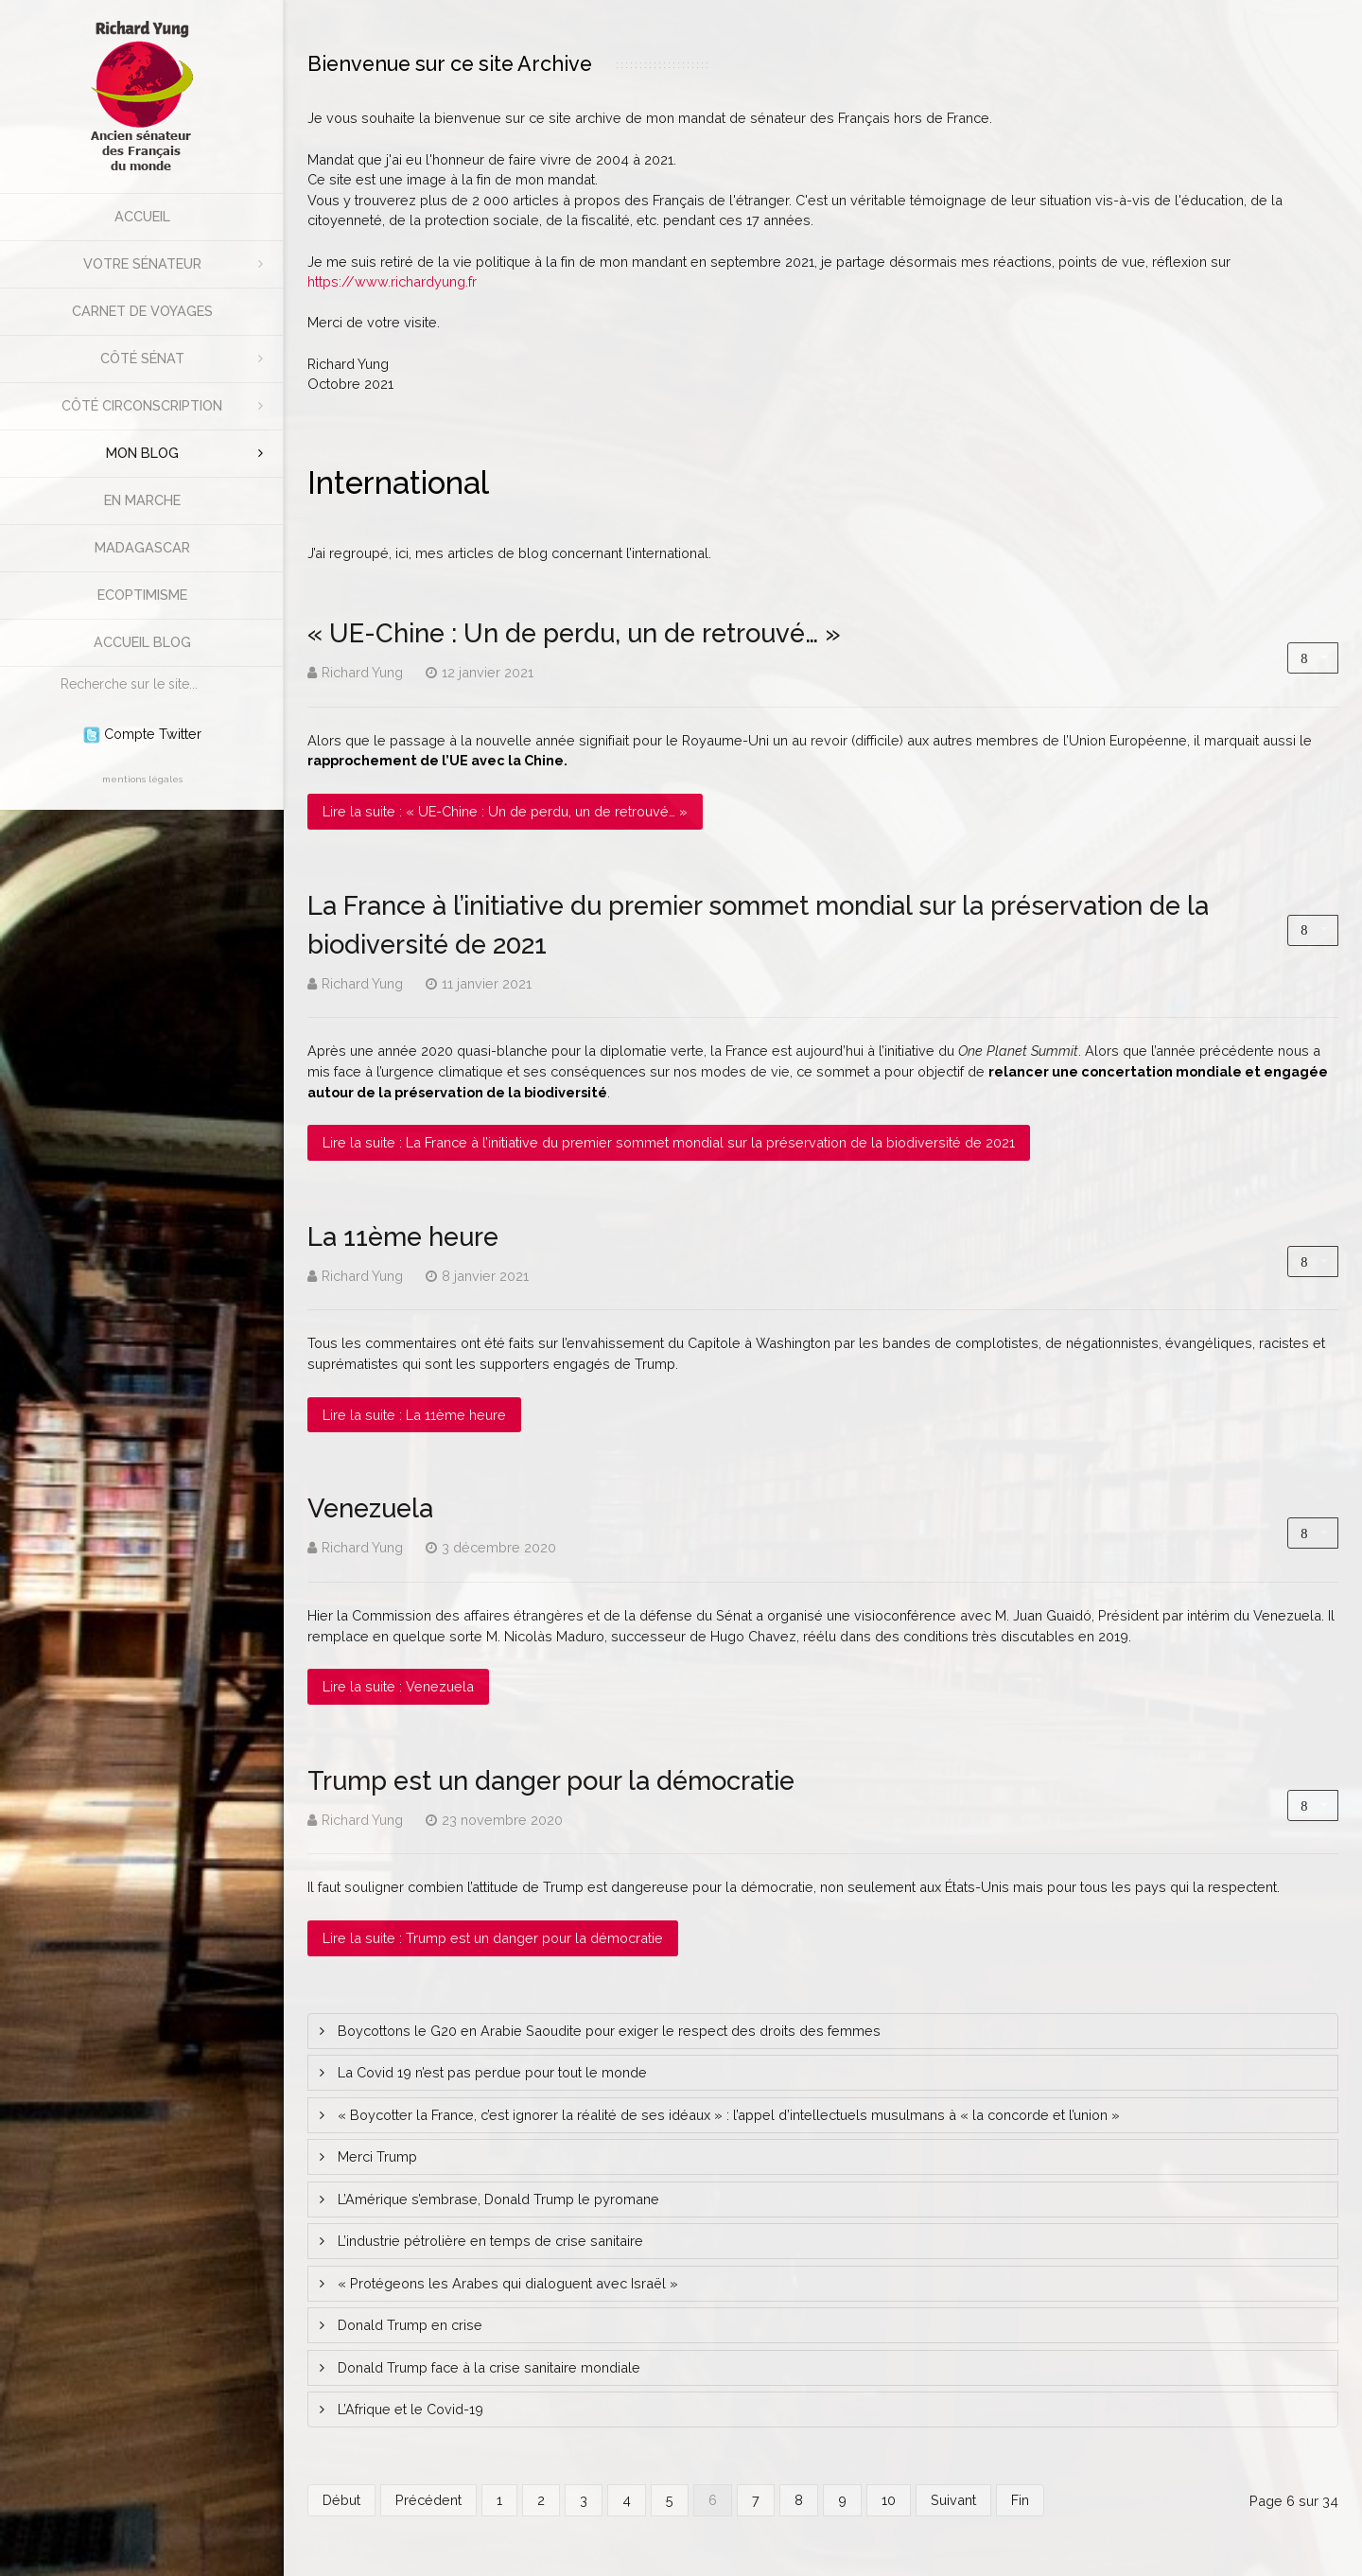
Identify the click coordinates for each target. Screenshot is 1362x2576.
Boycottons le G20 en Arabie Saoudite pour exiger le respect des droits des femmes (607, 2031)
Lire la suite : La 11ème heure (414, 1415)
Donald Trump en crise (408, 2325)
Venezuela (370, 1508)
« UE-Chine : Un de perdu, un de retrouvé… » (574, 633)
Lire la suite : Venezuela (398, 1686)
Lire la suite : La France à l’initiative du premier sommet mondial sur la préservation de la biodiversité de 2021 (669, 1142)
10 (889, 2500)
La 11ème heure (402, 1236)
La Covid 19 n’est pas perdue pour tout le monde (490, 2072)
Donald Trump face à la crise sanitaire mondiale (487, 2367)
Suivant (953, 2500)
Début (341, 2500)
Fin (1020, 2500)
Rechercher (51, 667)
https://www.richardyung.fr (392, 281)
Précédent (428, 2500)
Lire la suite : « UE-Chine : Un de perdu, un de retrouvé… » (505, 811)
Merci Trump (375, 2156)
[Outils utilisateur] (1312, 658)
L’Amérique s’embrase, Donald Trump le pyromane (496, 2199)
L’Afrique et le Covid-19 (408, 2409)
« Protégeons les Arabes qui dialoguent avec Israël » (506, 2283)
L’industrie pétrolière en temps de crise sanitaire (488, 2241)
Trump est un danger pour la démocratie (550, 1780)
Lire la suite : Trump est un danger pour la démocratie (493, 1938)
